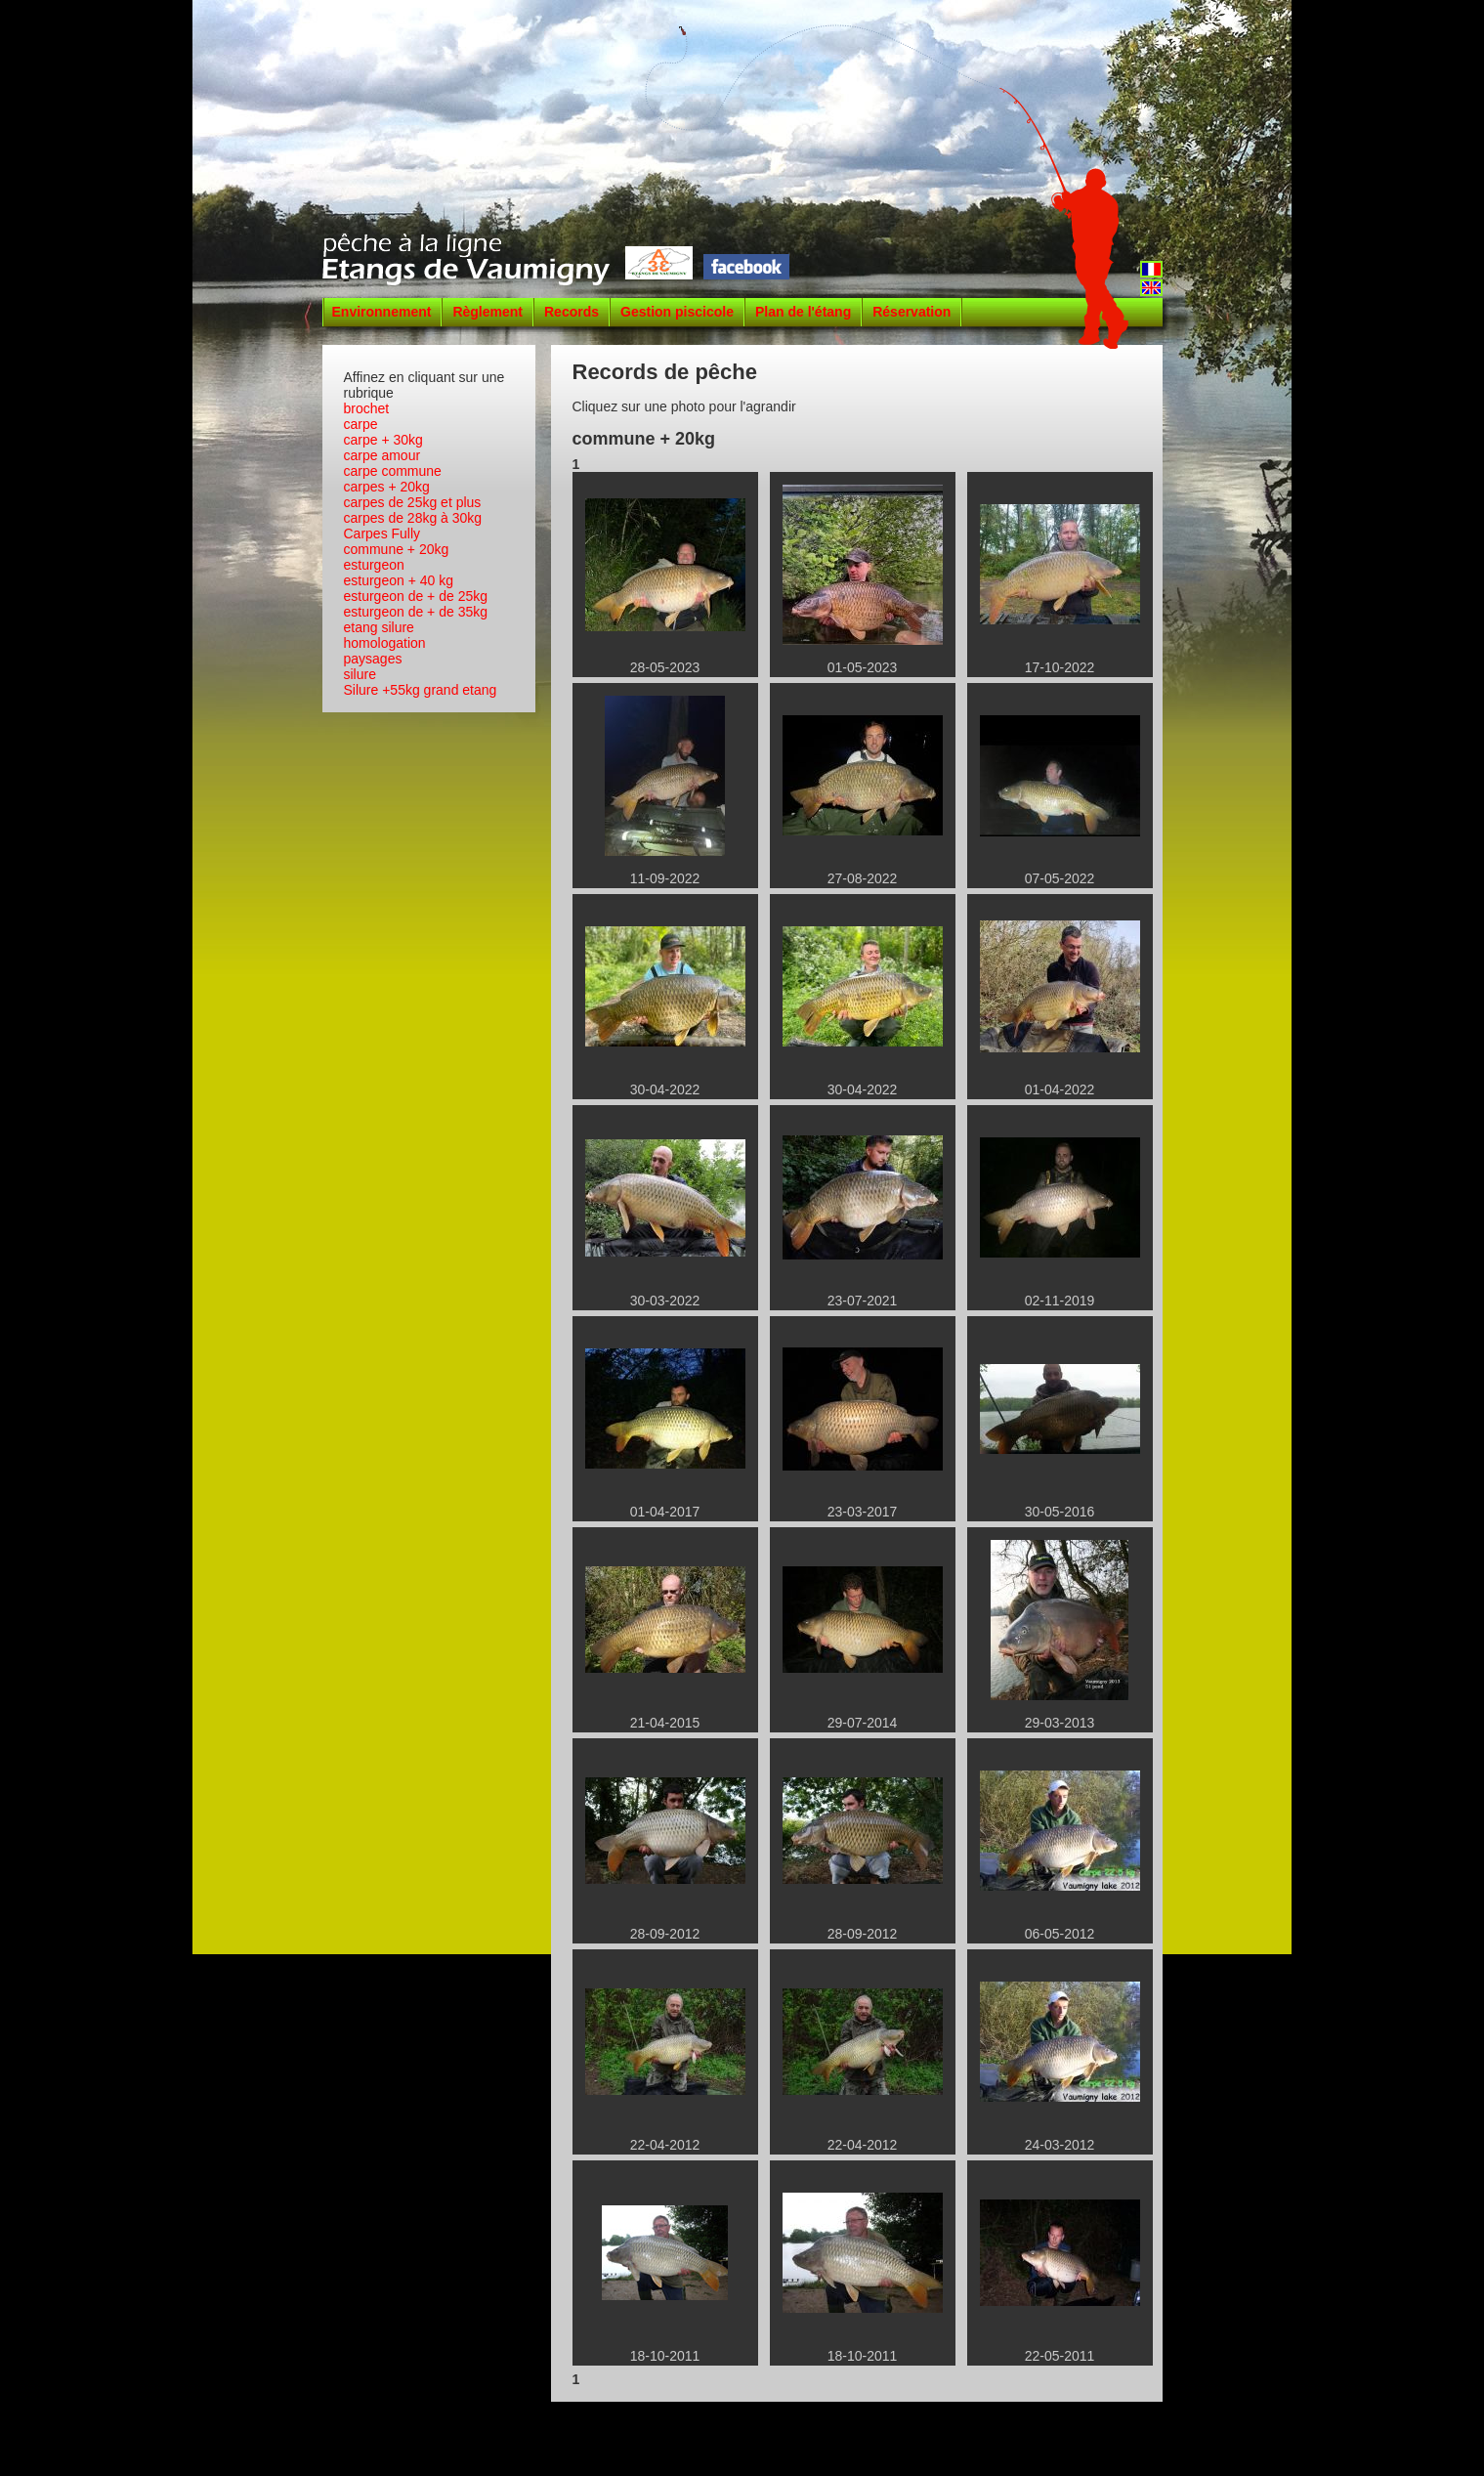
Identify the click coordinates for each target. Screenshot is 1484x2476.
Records (571, 312)
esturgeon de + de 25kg (416, 596)
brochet (367, 408)
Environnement (382, 312)
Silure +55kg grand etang (420, 690)
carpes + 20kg (387, 486)
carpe (361, 424)
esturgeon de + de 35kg (416, 611)
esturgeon (374, 565)
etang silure (379, 627)
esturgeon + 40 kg (398, 580)
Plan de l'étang (803, 312)
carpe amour (382, 455)
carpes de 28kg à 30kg (413, 518)
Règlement (487, 312)
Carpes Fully (382, 533)
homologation (385, 643)
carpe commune (393, 471)
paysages (373, 658)
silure (360, 674)
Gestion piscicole (677, 312)
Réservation (911, 312)
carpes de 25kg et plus (413, 502)
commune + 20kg (396, 549)
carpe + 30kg (383, 440)
